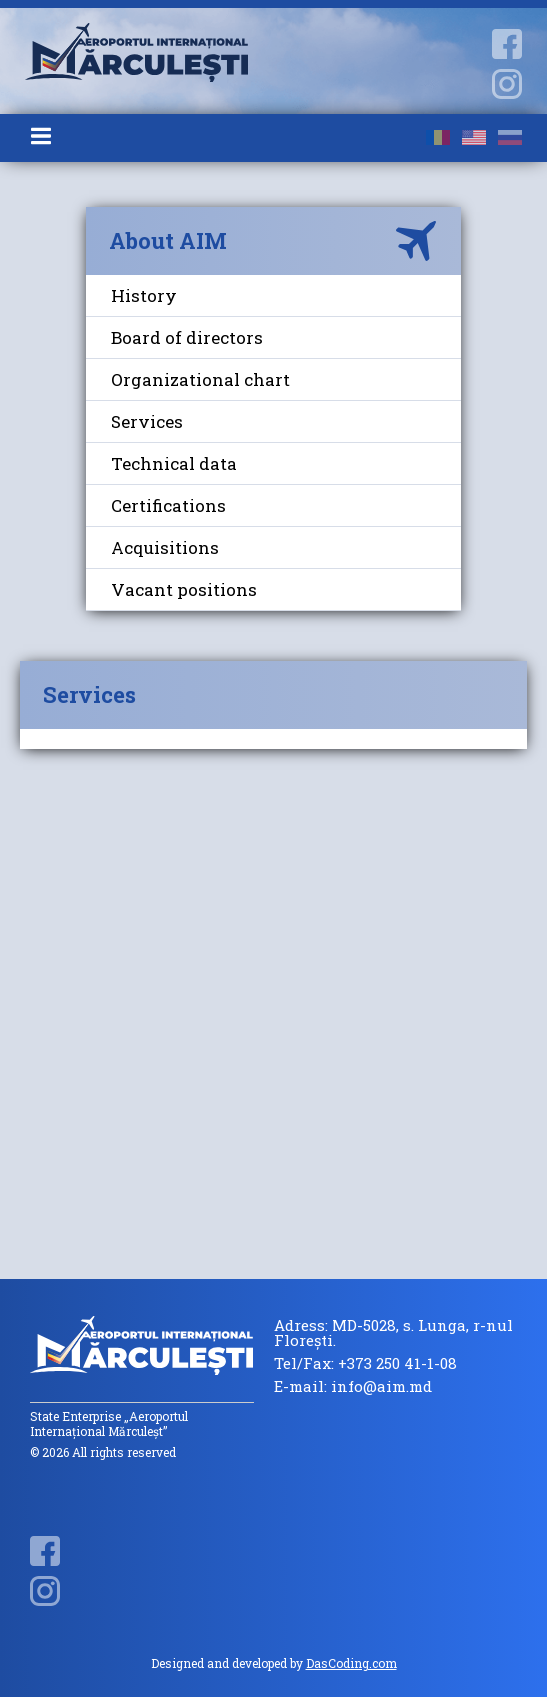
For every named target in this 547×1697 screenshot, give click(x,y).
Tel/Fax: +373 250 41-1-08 (365, 1363)
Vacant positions (184, 589)
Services (147, 421)
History (144, 295)
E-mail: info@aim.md (353, 1386)
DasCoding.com (351, 1663)
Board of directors (187, 337)
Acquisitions (165, 547)
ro (438, 137)
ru (510, 137)
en (474, 137)
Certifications (168, 505)
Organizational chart (200, 379)
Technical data (174, 463)
